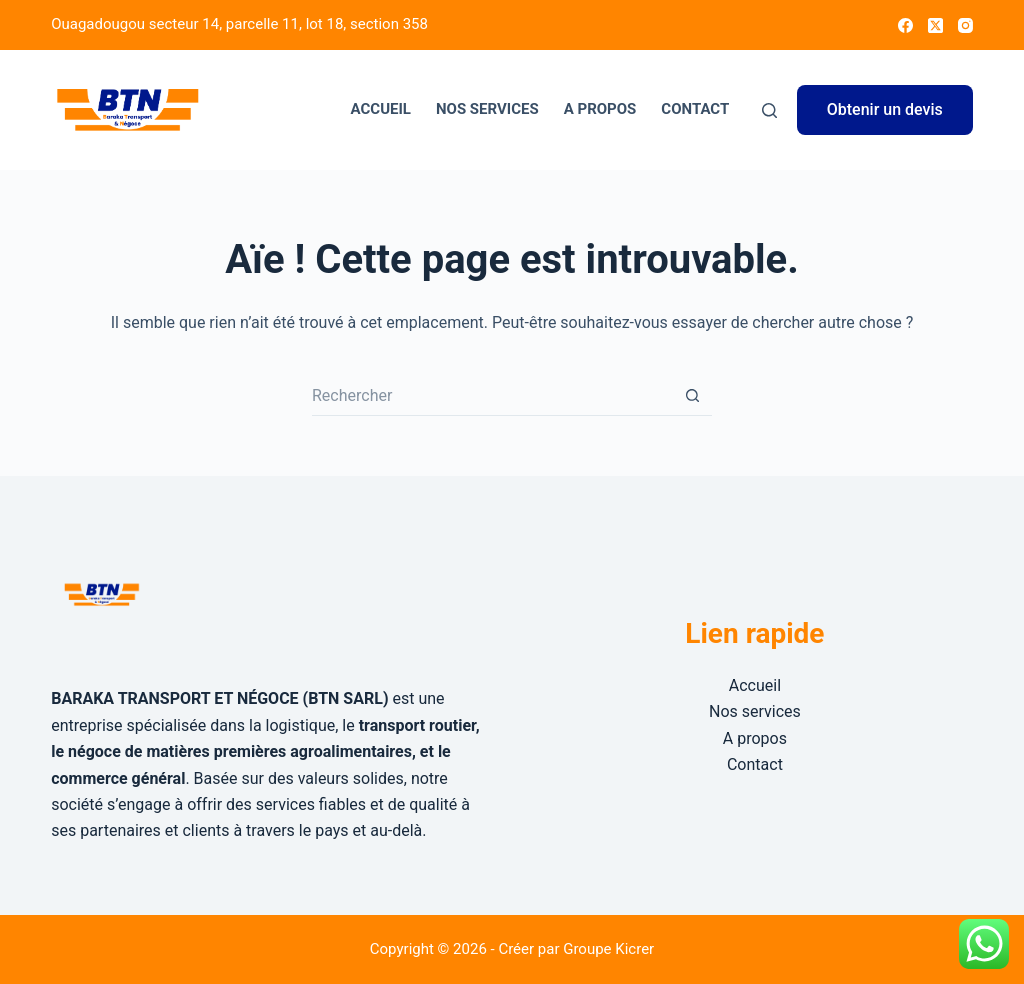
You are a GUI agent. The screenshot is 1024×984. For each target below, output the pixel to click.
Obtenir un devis (885, 109)
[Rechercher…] (492, 396)
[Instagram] (965, 25)
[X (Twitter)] (935, 25)
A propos (600, 109)
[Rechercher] (769, 110)
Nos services (487, 109)
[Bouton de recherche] (692, 396)
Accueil (381, 109)
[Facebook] (905, 25)
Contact (695, 109)
